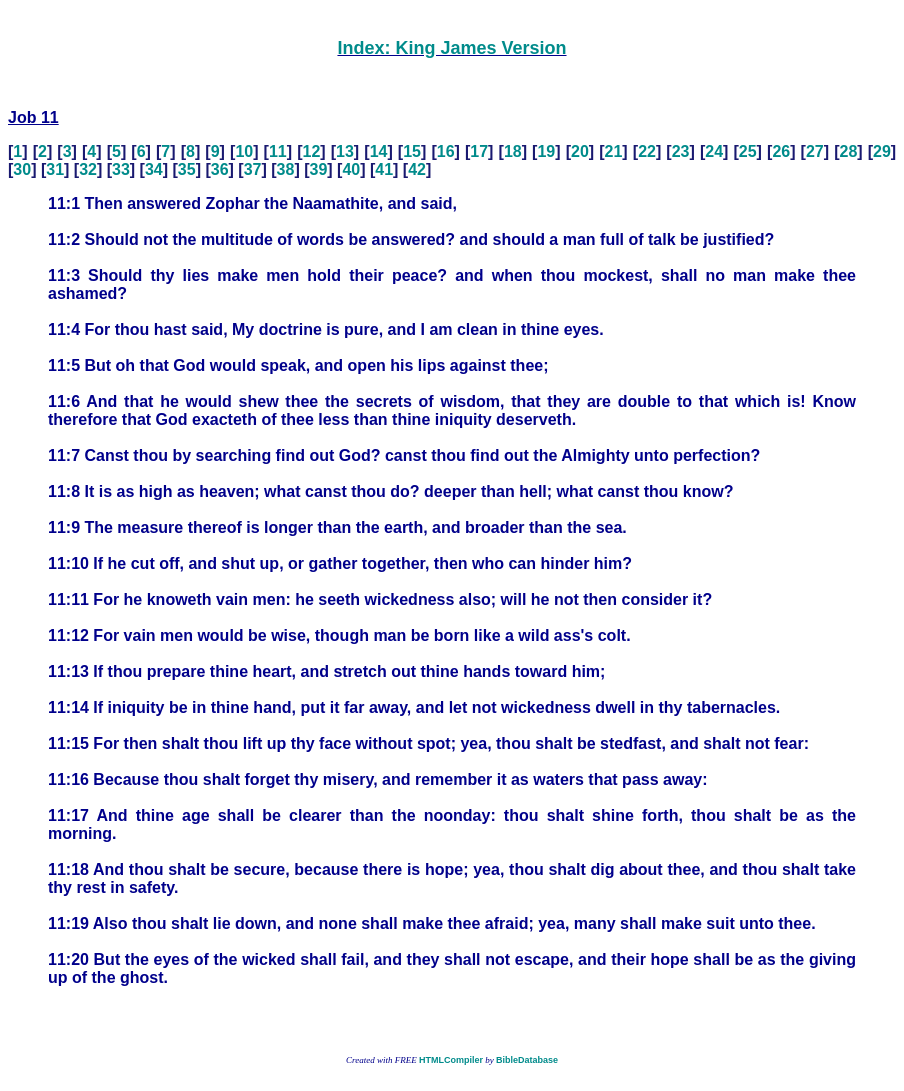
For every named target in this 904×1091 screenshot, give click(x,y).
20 (580, 151)
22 (647, 151)
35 (187, 169)
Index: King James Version (451, 48)
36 (220, 169)
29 (882, 151)
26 (781, 151)
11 (278, 151)
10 (244, 151)
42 (417, 169)
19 (546, 151)
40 (351, 169)
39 (318, 169)
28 (849, 151)
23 (681, 151)
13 (345, 151)
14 (379, 151)
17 (479, 151)
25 (748, 151)
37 (253, 169)
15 (412, 151)
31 (55, 169)
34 (154, 169)
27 (815, 151)
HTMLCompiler (451, 1060)
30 (22, 169)
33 (121, 169)
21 (614, 151)
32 (88, 169)
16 (446, 151)
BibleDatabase (527, 1060)
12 (312, 151)
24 (714, 151)
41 (384, 169)
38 (286, 169)
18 (513, 151)
